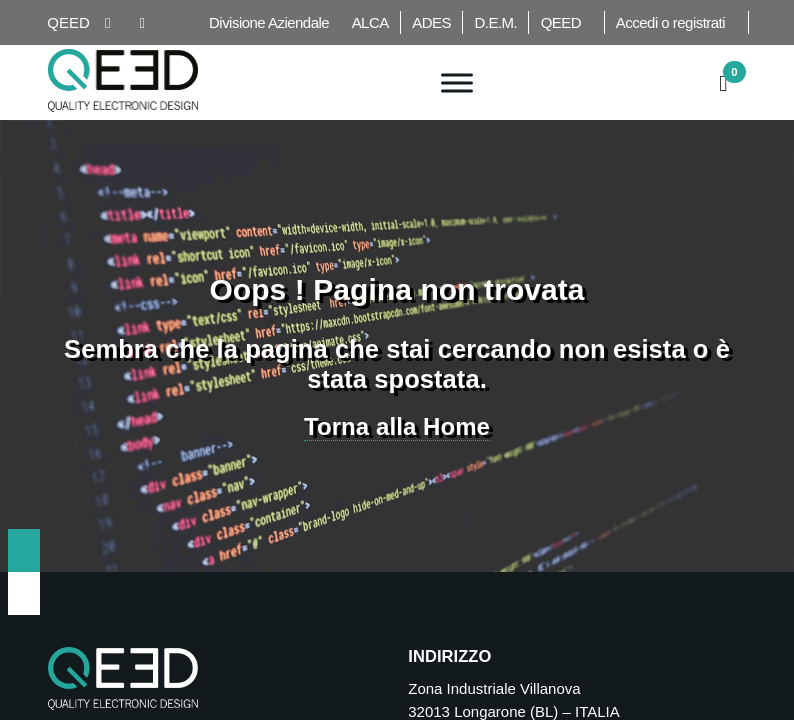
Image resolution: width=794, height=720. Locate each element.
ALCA (370, 22)
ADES (431, 22)
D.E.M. (495, 22)
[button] (723, 80)
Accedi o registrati (670, 22)
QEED (561, 22)
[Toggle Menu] (457, 82)
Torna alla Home (397, 426)
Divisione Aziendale (269, 22)
